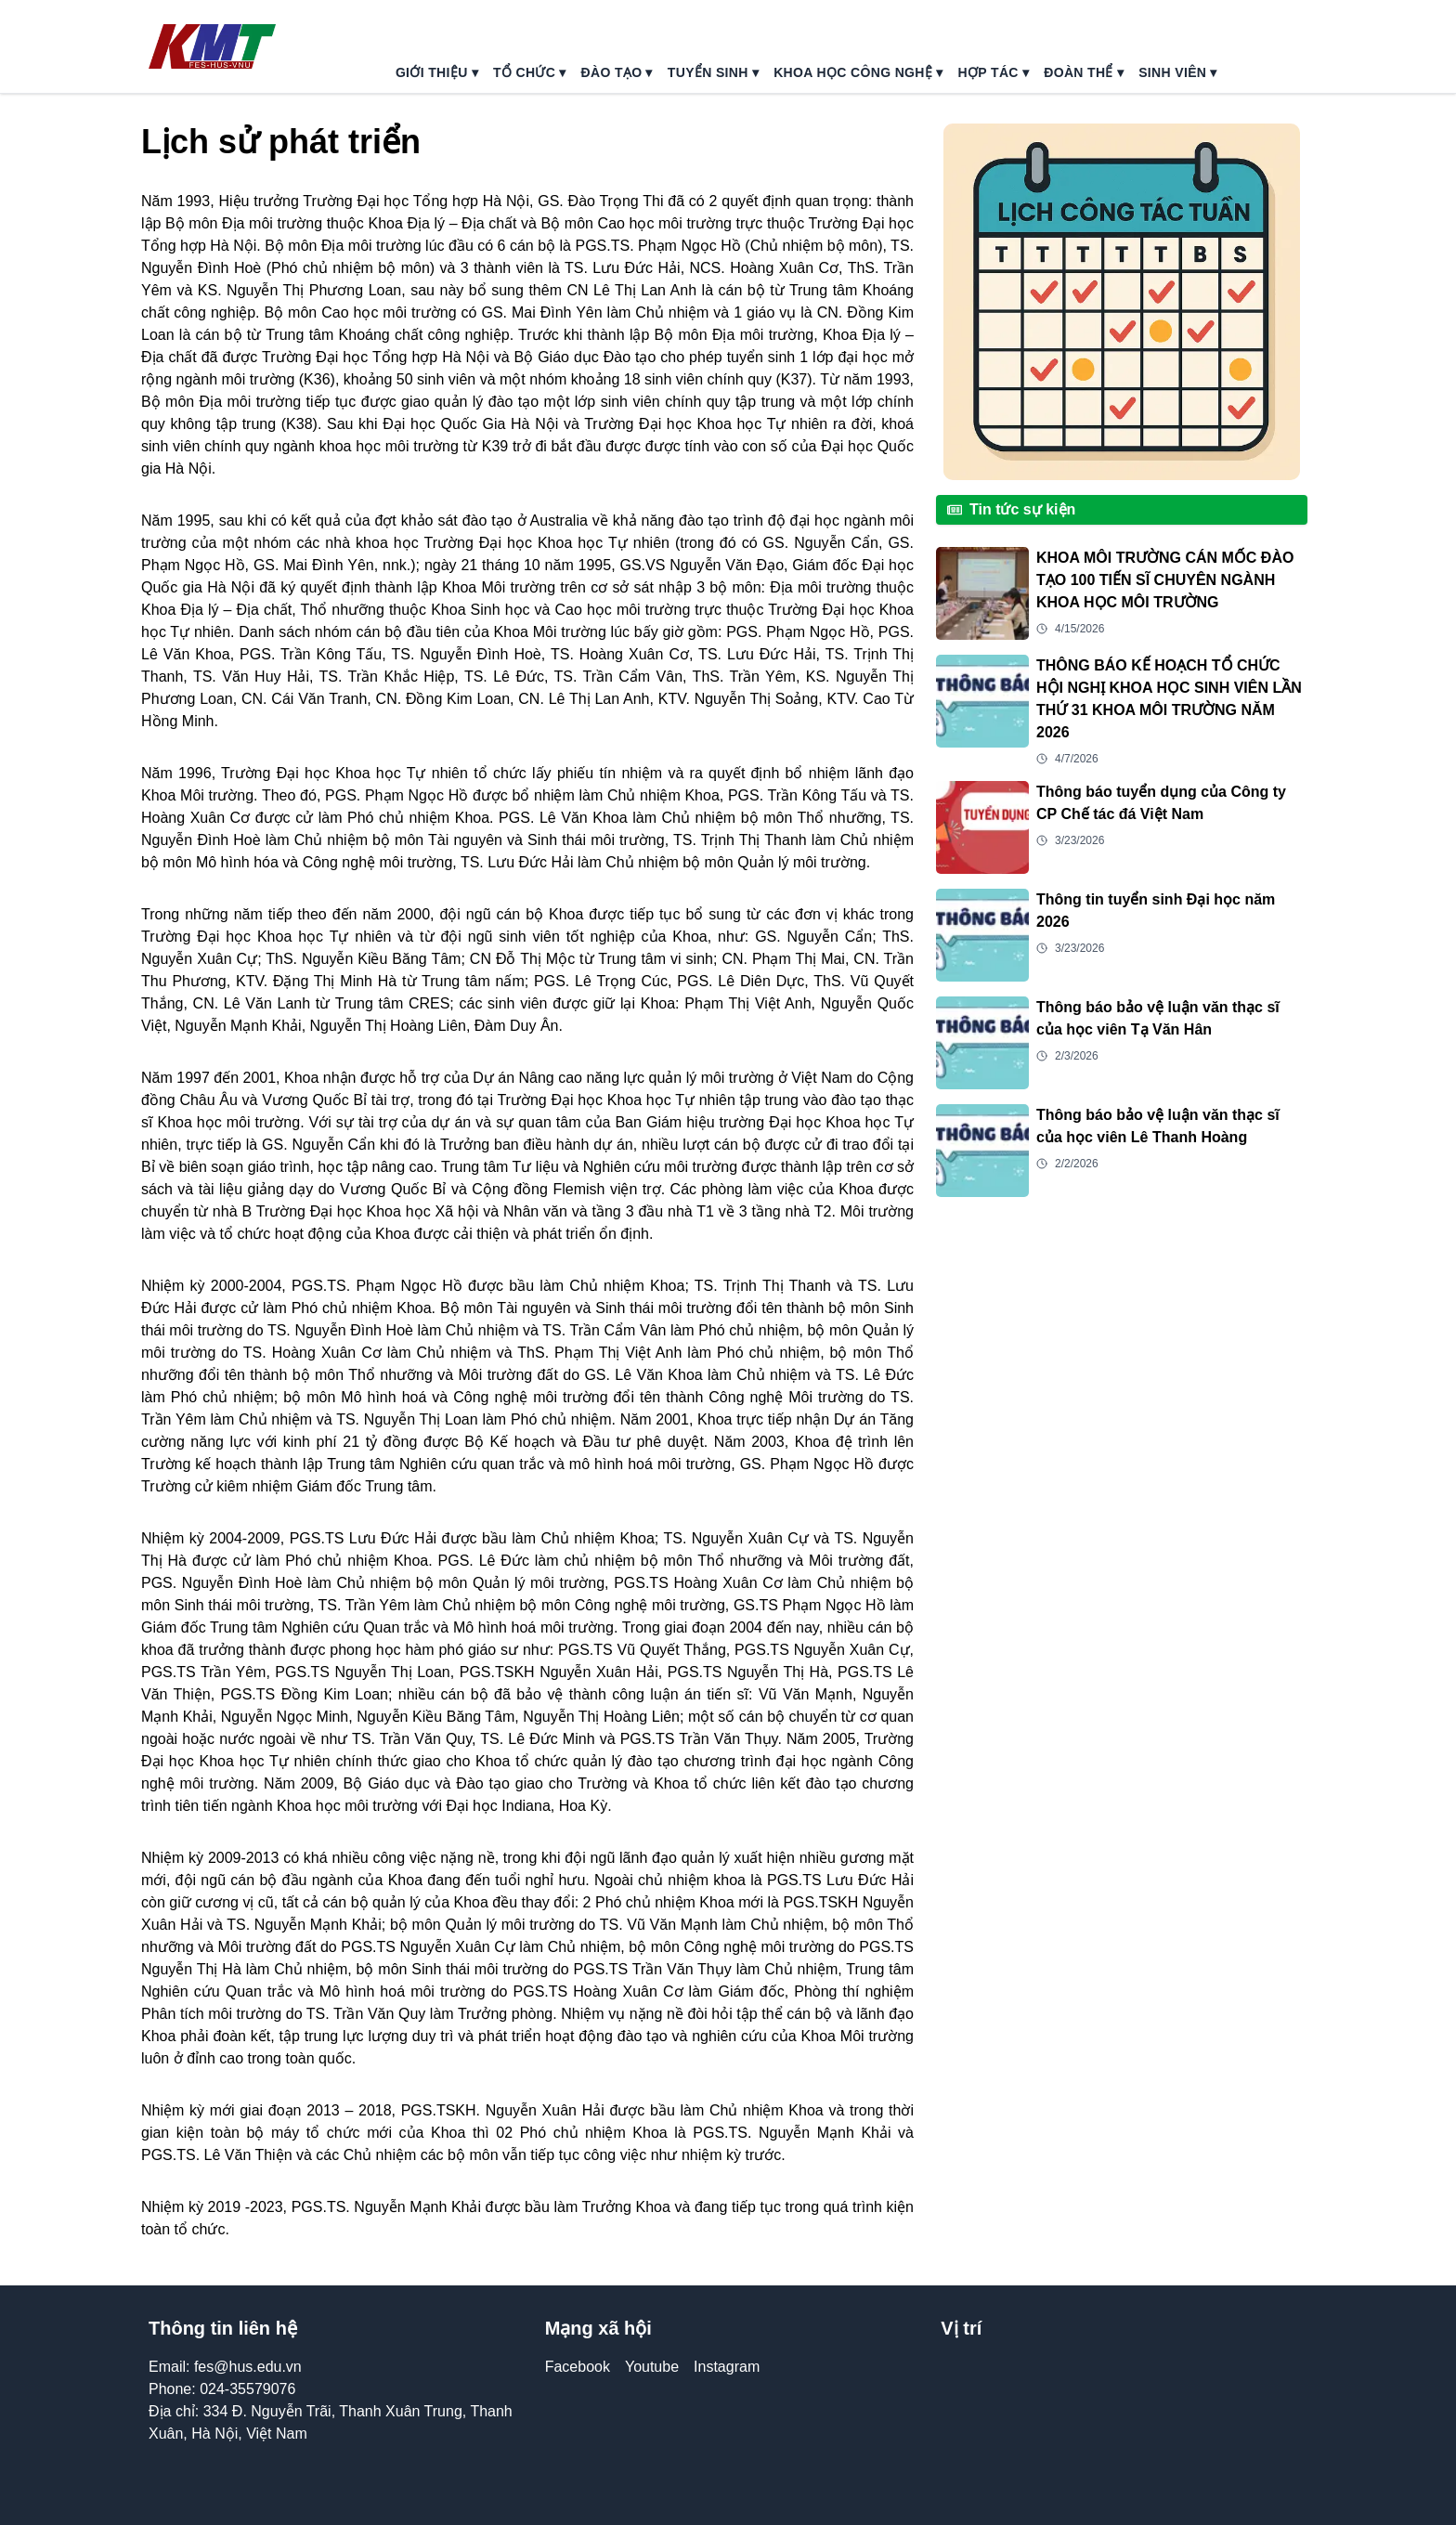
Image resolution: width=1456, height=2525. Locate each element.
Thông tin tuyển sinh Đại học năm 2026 (1155, 911)
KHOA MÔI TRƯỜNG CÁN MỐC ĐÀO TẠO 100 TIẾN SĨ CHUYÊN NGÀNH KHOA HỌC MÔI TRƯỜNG (1165, 580)
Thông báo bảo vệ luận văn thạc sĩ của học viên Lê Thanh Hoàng (1158, 1126)
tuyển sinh (713, 72)
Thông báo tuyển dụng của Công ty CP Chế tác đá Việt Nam (1161, 803)
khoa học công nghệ (858, 72)
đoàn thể (1084, 72)
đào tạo (617, 72)
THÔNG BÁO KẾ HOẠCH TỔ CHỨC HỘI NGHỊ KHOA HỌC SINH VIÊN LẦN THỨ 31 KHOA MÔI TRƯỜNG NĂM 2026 (1169, 698)
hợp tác (994, 72)
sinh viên (1177, 72)
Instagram (727, 2367)
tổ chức (529, 72)
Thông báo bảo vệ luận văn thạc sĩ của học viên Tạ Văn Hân (1158, 1018)
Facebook (577, 2367)
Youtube (652, 2367)
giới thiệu (437, 72)
